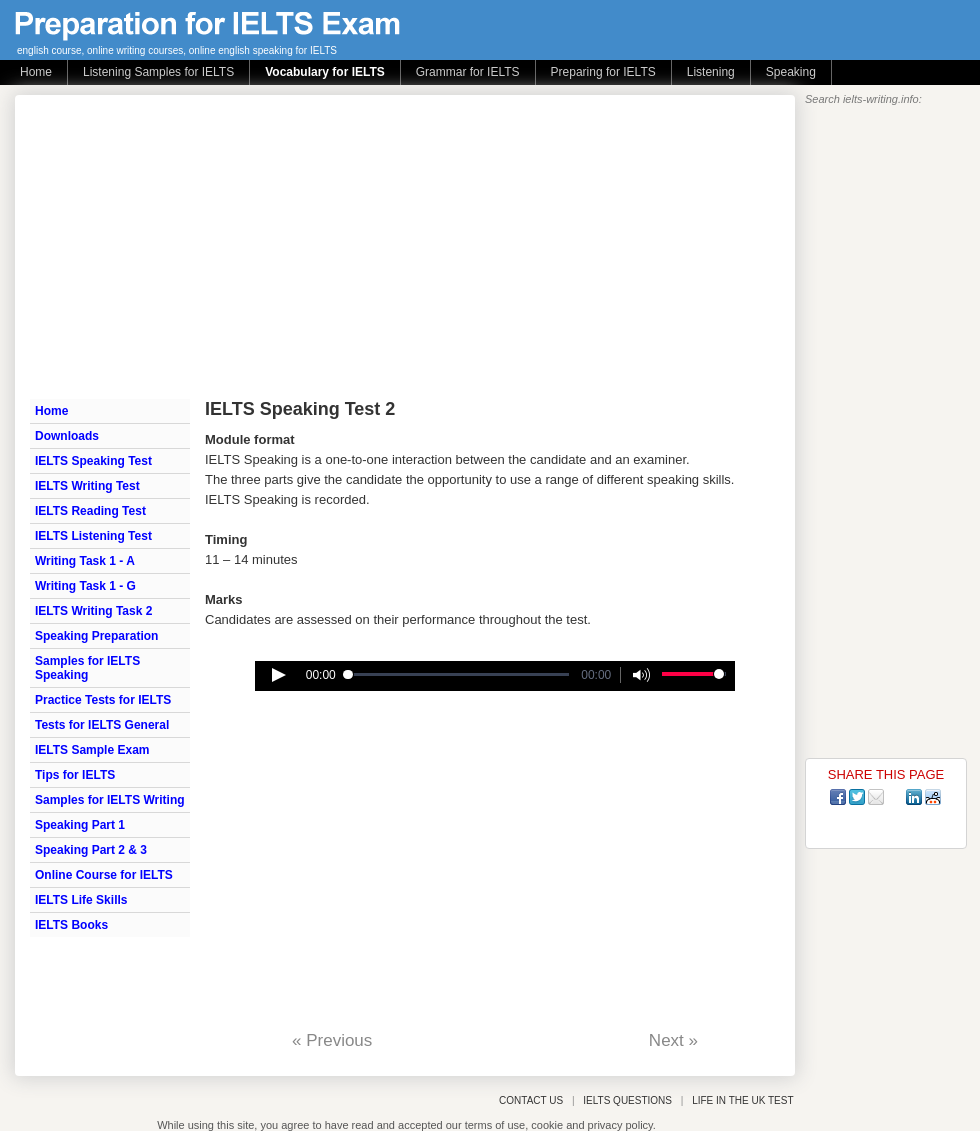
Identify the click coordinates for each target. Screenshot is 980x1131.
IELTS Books (71, 925)
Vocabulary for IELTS (325, 72)
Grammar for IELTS (468, 72)
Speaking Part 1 (80, 825)
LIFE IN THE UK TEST (742, 1100)
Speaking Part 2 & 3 (91, 850)
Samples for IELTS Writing (110, 800)
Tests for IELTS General (102, 725)
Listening (711, 72)
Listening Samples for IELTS (158, 72)
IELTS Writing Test (87, 486)
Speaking (791, 72)
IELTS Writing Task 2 (93, 611)
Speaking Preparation (96, 636)
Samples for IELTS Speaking (87, 668)
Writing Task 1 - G (85, 586)
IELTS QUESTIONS (627, 1100)
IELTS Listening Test (93, 536)
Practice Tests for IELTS (103, 700)
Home (36, 72)
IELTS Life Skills (81, 900)
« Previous (332, 1040)
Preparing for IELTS (603, 72)
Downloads (67, 436)
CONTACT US (531, 1100)
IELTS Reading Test (90, 511)
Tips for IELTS (75, 775)
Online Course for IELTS (104, 875)
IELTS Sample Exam (92, 750)
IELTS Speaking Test (93, 461)
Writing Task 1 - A (85, 561)
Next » (673, 1040)
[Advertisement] (381, 245)
